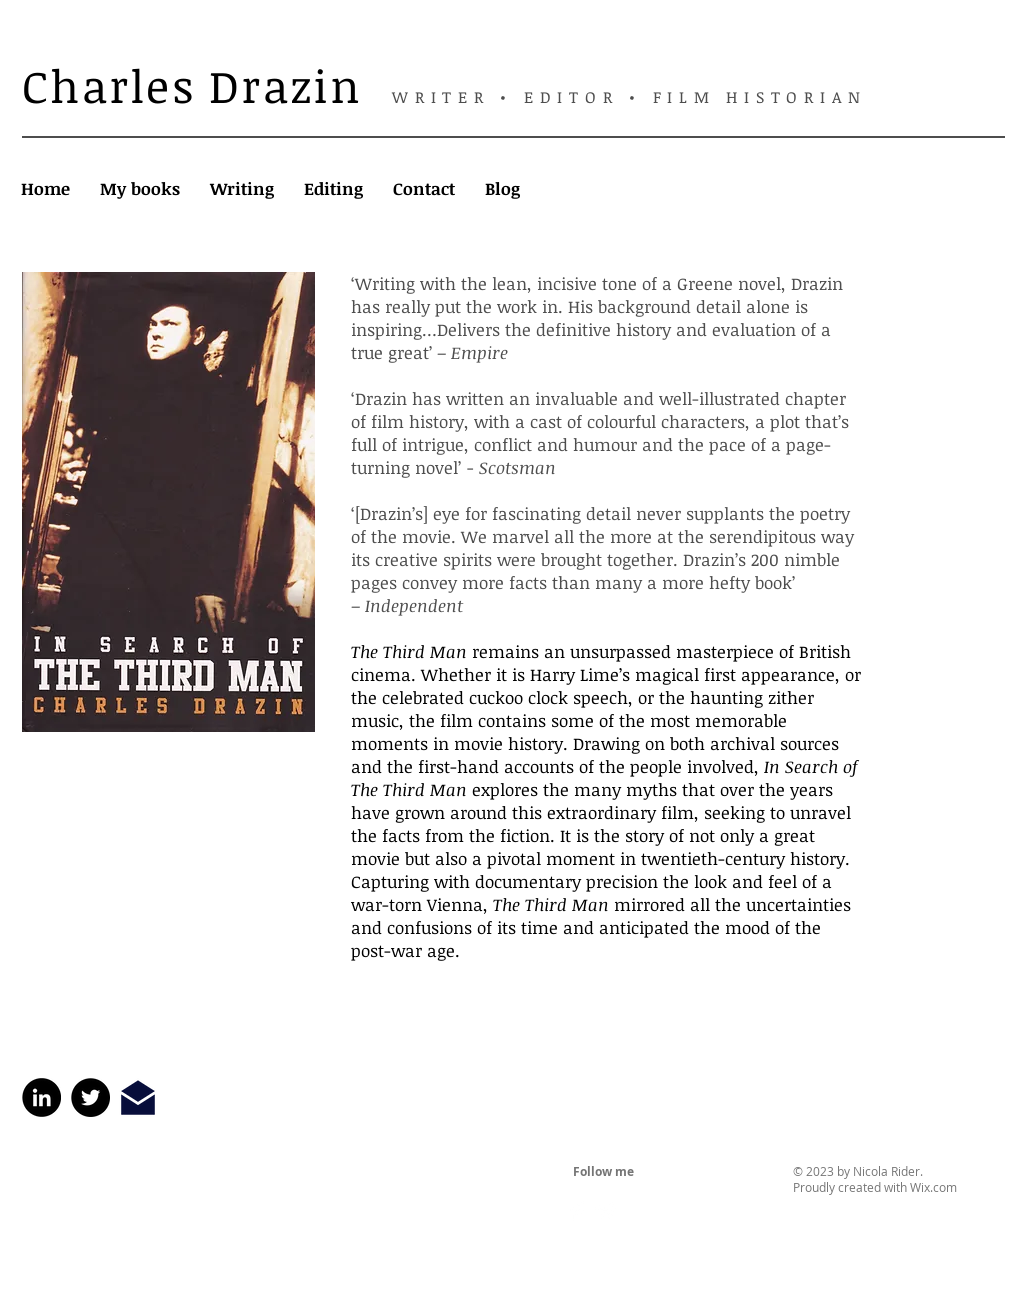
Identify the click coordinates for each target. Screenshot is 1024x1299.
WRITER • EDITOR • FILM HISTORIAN (629, 97)
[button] (140, 189)
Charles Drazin (192, 85)
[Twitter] (90, 1097)
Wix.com (933, 1187)
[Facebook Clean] (578, 1211)
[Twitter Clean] (606, 1211)
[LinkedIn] (41, 1097)
